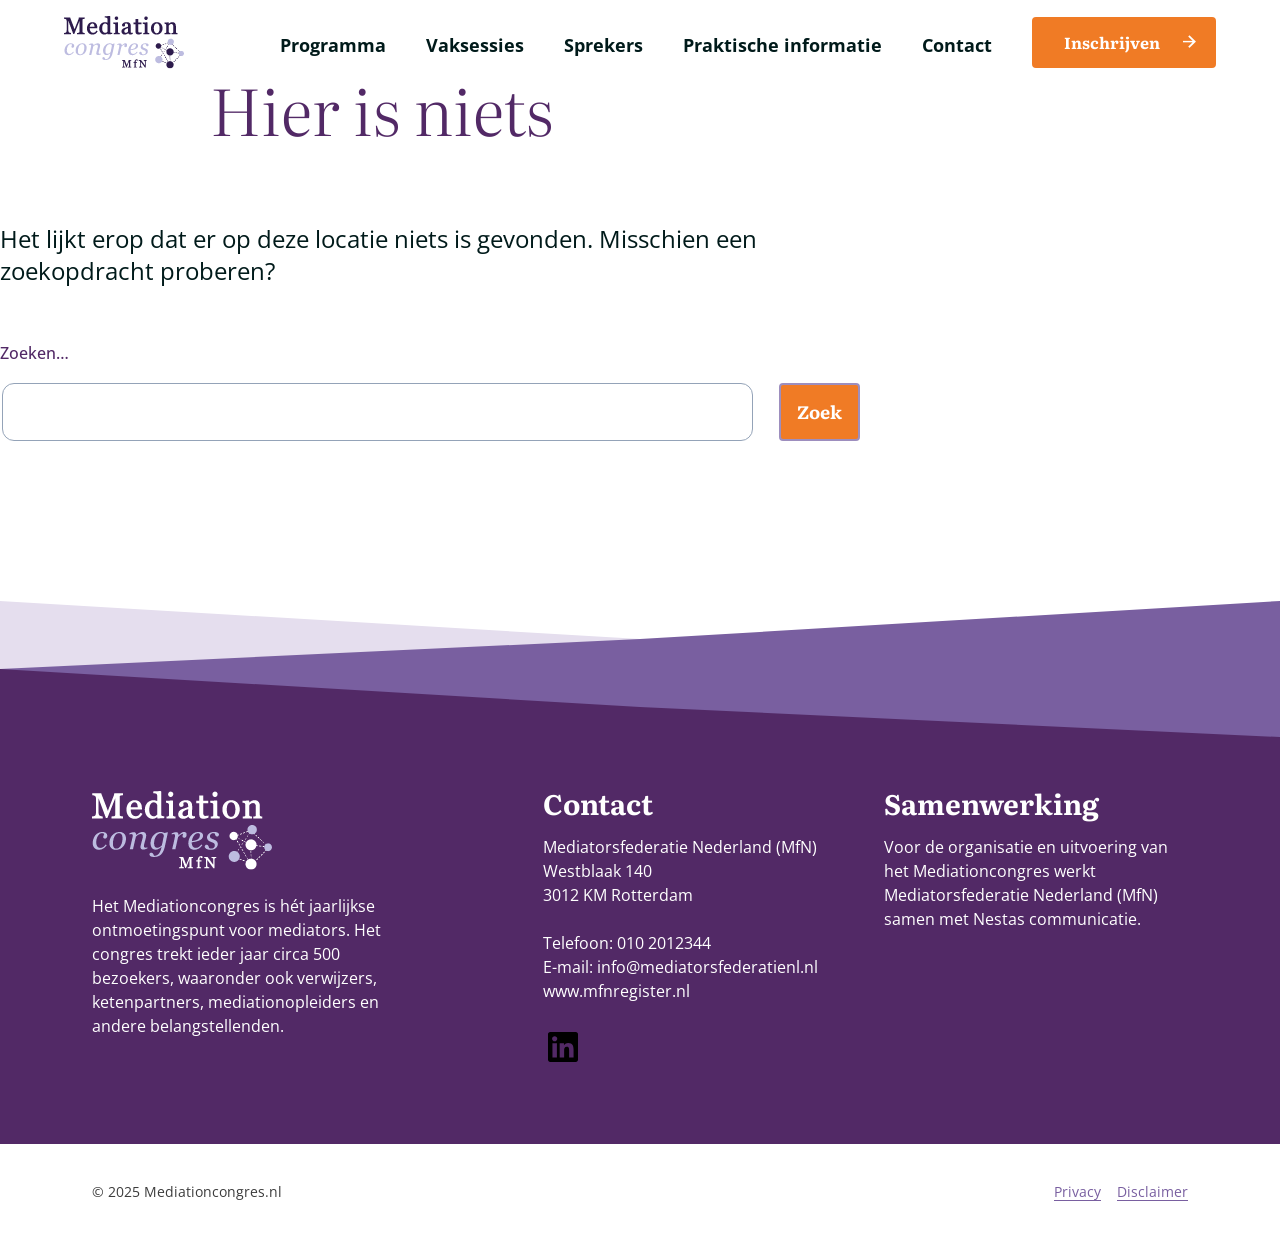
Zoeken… (34, 353)
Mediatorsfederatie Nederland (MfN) (1021, 895)
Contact (957, 45)
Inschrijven (1112, 42)
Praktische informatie (782, 45)
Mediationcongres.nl (213, 1191)
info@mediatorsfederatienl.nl (707, 967)
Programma (333, 45)
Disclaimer (1152, 1191)
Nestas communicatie (1055, 919)
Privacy (1077, 1191)
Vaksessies (475, 45)
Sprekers (603, 45)
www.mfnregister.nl (616, 991)
